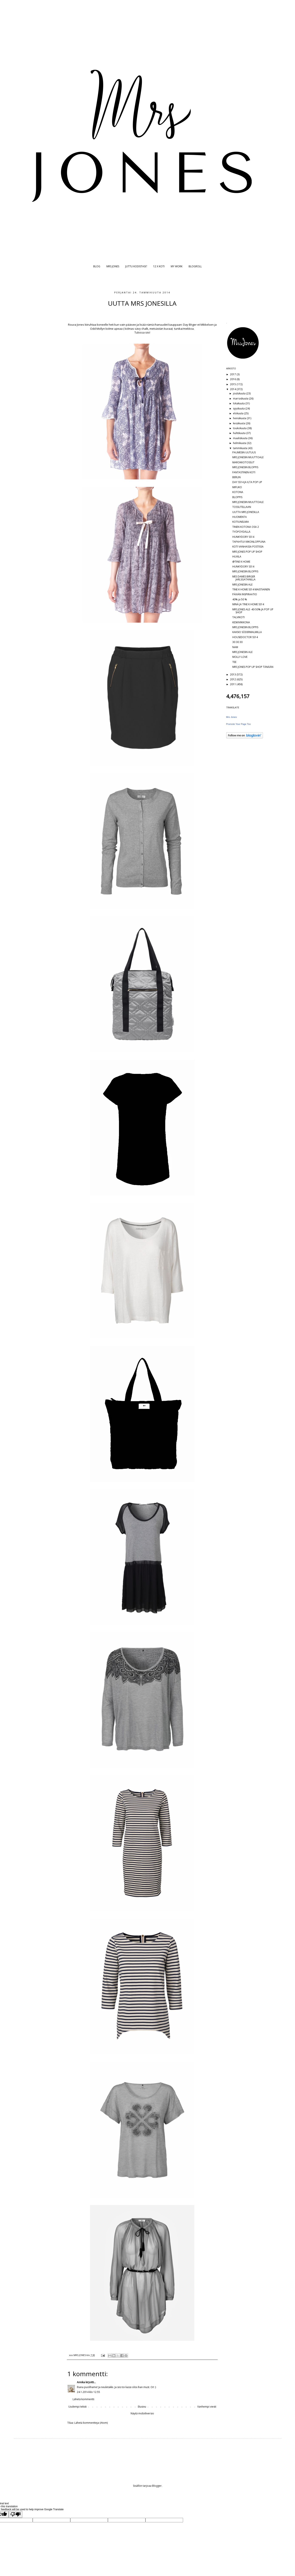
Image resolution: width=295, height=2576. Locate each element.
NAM (235, 647)
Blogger (157, 2486)
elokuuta (238, 413)
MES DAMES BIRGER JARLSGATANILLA (243, 578)
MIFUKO (237, 487)
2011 (233, 684)
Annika (81, 2382)
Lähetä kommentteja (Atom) (91, 2423)
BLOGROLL (195, 266)
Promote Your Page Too (238, 724)
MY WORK (176, 266)
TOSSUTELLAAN (241, 507)
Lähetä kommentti (83, 2399)
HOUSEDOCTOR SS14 (245, 637)
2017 (233, 374)
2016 (233, 379)
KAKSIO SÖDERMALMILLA (247, 632)
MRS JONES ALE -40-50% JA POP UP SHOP (252, 611)
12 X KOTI (159, 266)
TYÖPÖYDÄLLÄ (241, 532)
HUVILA (236, 556)
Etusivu (142, 2406)
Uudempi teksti (77, 2406)
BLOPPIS (237, 497)
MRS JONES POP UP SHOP (247, 551)
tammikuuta (240, 448)
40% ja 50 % (239, 599)
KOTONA (237, 492)
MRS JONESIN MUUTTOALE (248, 457)
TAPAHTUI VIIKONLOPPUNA (248, 541)
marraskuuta (241, 398)
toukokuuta (240, 428)
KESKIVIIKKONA (241, 622)
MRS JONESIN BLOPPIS (245, 467)
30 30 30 (237, 642)
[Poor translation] (15, 2514)
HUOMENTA (239, 517)
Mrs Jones (231, 717)
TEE (234, 662)
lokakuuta (239, 403)
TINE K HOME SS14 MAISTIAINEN (251, 589)
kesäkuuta (239, 423)
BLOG (96, 266)
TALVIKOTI (238, 617)
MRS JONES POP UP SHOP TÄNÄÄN (252, 667)
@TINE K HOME (241, 561)
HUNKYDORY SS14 (243, 537)
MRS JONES (112, 266)
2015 (233, 384)
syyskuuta (239, 408)
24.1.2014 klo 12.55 (88, 2392)
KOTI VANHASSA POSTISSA (248, 546)
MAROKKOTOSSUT (243, 462)
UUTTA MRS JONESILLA (245, 512)
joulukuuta (239, 393)
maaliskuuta (240, 438)
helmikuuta (240, 443)
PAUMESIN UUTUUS (244, 452)
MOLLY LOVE (239, 657)
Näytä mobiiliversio (142, 2413)
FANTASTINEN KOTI (243, 472)
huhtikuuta (239, 433)
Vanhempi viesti (206, 2406)
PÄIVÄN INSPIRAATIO (244, 594)
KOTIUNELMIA (240, 522)
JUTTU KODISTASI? (136, 266)
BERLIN (236, 477)
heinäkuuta (240, 418)
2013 (233, 674)
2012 (233, 679)
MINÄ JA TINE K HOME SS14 (248, 604)
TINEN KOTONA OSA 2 (245, 527)
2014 (233, 389)
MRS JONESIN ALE (242, 584)
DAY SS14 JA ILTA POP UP (247, 482)
